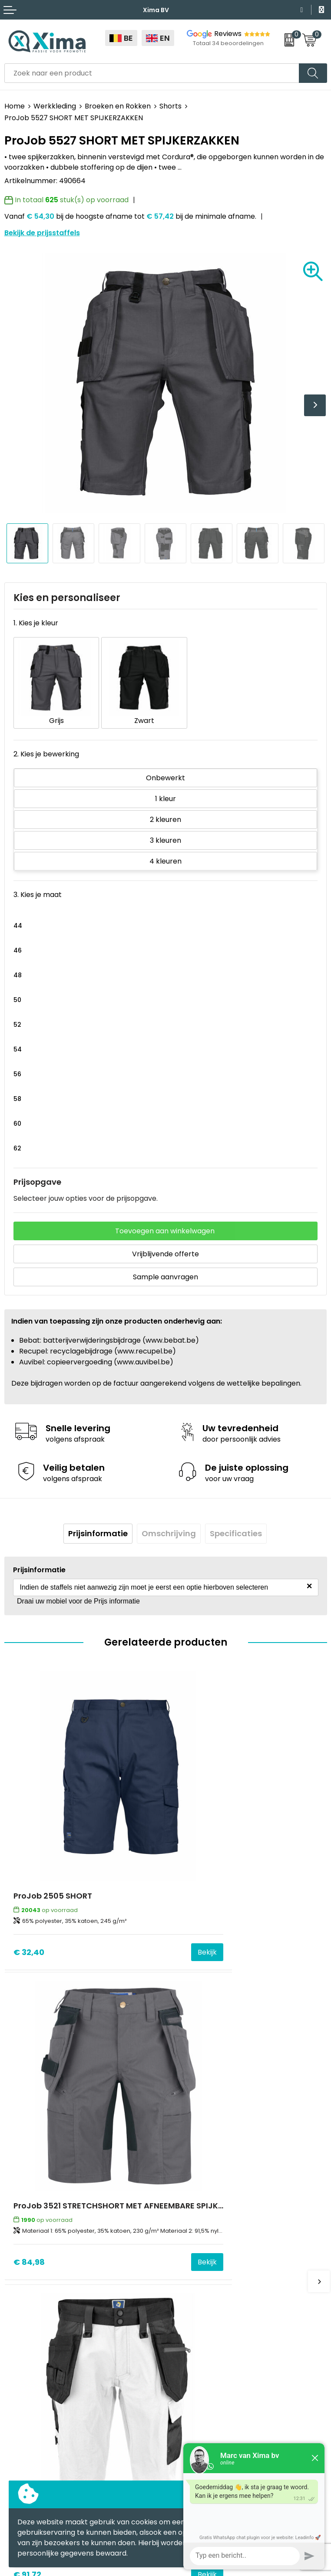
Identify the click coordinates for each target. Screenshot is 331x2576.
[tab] (97, 1522)
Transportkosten (199, 2300)
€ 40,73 (190, 2119)
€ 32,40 (28, 1873)
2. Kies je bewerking (46, 742)
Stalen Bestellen (197, 2287)
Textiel (15, 2357)
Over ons (185, 2208)
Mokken (17, 2370)
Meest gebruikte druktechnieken (225, 2248)
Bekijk (140, 1873)
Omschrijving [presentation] (169, 1521)
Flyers (180, 2234)
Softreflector (26, 2384)
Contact (184, 2195)
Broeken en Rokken (118, 106)
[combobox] (151, 73)
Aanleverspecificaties (207, 2274)
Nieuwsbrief (189, 2221)
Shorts (170, 106)
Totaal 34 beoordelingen (228, 43)
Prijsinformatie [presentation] (98, 1521)
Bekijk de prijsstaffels (42, 233)
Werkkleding (54, 106)
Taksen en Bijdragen (204, 2261)
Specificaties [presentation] (236, 1521)
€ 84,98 (190, 1873)
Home (14, 106)
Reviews (228, 34)
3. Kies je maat (37, 883)
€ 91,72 (27, 2119)
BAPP (179, 2313)
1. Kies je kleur (35, 623)
